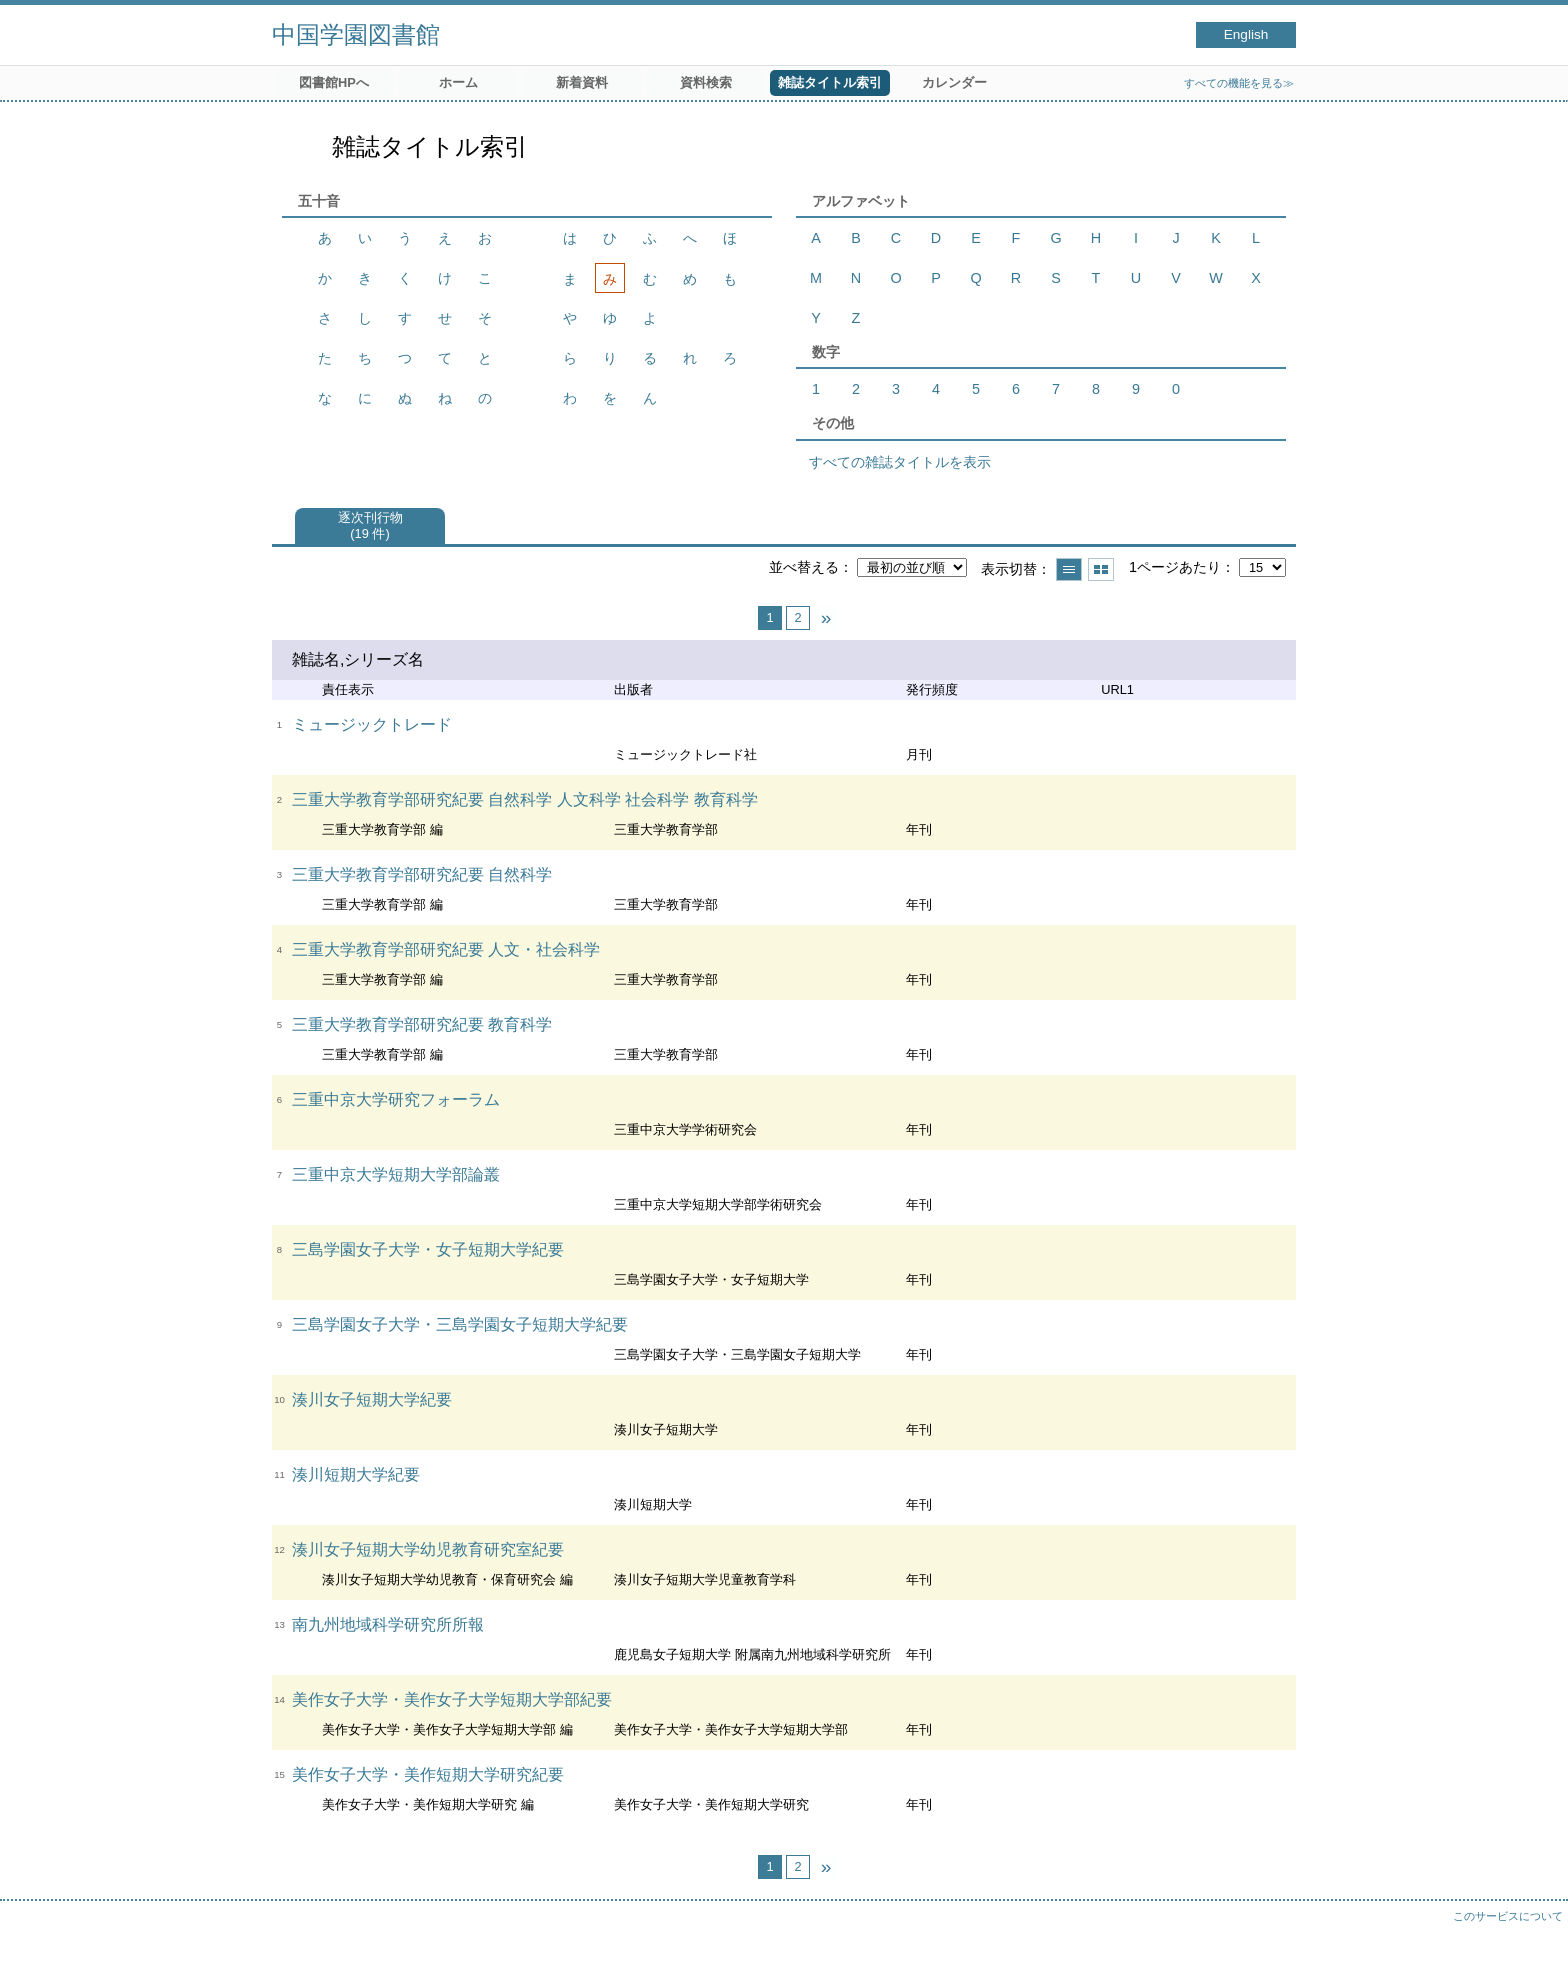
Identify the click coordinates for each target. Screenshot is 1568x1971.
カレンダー (954, 82)
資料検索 (706, 82)
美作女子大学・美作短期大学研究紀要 (428, 1774)
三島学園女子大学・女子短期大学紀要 (428, 1249)
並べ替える (804, 567)
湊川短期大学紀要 (356, 1474)
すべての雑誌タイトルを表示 (900, 462)
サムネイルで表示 (1101, 569)
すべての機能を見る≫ (1239, 83)
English (1246, 34)
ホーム (458, 82)
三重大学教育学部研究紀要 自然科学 (422, 874)
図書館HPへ (334, 82)
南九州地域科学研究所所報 (388, 1624)
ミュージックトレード (372, 724)
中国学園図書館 (356, 34)
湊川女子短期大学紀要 (372, 1399)
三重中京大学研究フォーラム (396, 1099)
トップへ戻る (1533, 1936)
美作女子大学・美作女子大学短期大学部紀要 (452, 1699)
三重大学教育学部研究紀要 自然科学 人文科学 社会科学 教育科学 (525, 799)
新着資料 (582, 82)
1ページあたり (1175, 567)
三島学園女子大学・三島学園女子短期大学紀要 (460, 1324)
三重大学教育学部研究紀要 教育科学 (422, 1024)
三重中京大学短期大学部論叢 (396, 1174)
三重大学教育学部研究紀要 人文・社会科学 (446, 949)
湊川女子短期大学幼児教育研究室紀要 (428, 1549)
